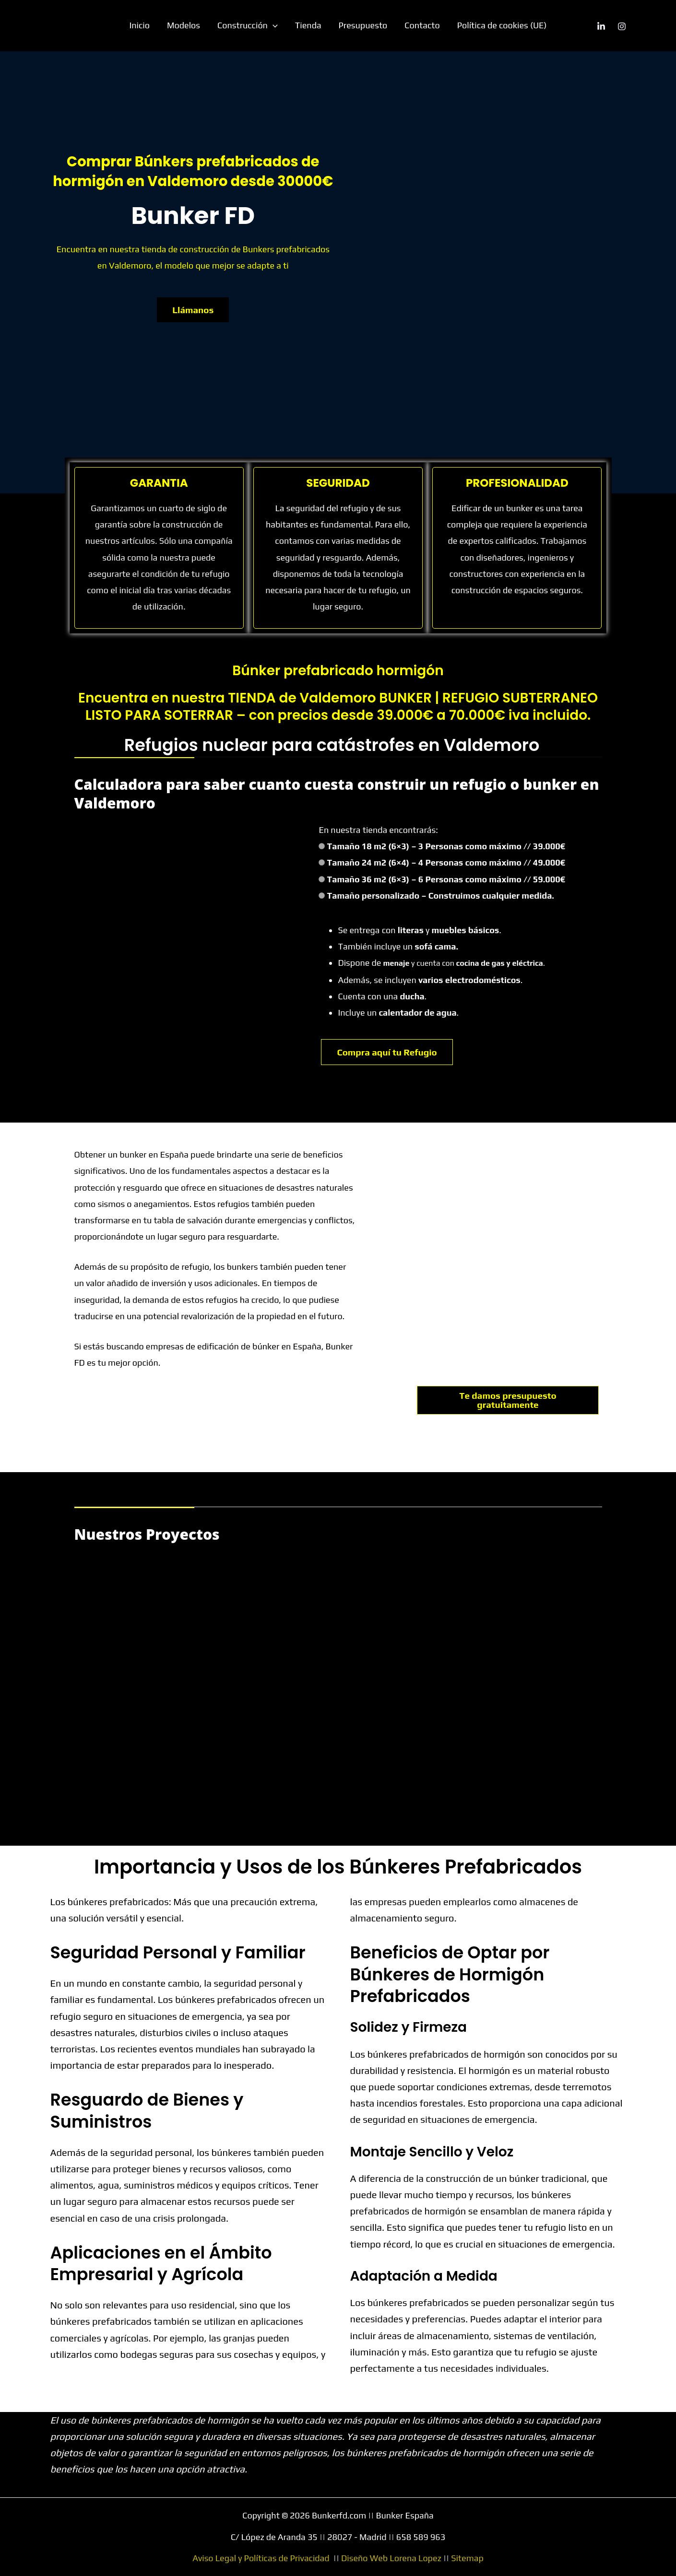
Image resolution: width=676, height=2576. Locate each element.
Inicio (140, 25)
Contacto (421, 25)
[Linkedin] (601, 26)
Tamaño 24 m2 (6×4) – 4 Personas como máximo (446, 862)
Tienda (308, 25)
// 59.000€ (544, 879)
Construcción (247, 25)
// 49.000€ (544, 862)
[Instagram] (621, 26)
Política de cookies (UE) (502, 25)
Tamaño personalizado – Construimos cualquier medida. (440, 895)
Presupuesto (363, 25)
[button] (273, 25)
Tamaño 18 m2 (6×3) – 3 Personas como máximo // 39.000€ (446, 846)
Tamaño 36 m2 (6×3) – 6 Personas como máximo (446, 879)
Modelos (183, 25)
